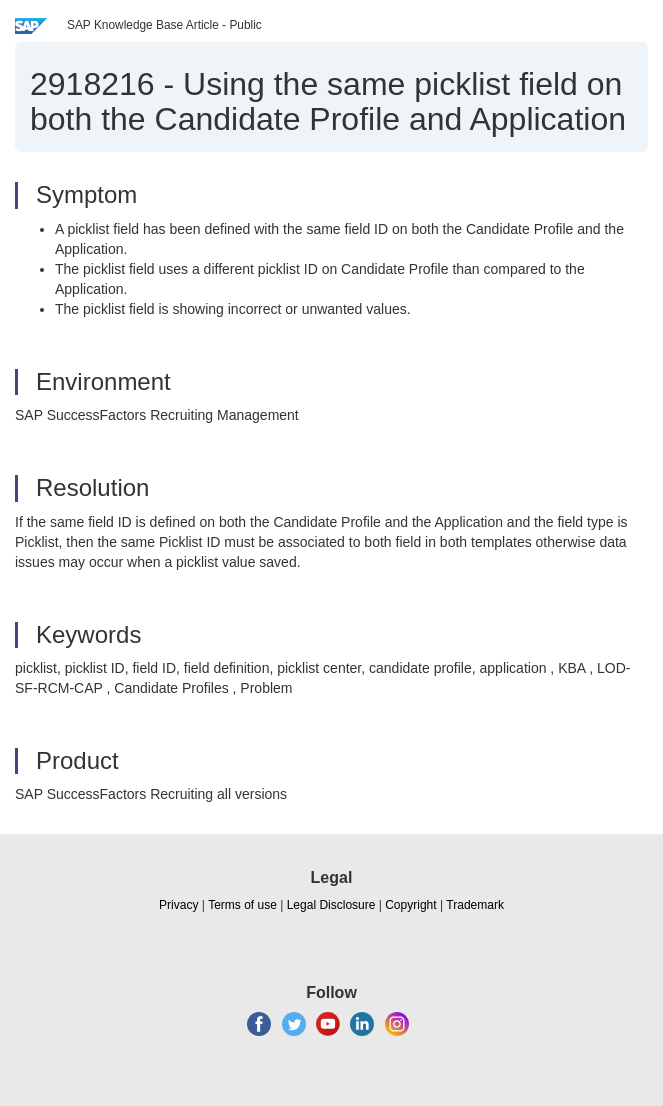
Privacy (178, 905)
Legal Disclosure (331, 905)
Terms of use (242, 905)
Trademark (475, 905)
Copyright (410, 905)
